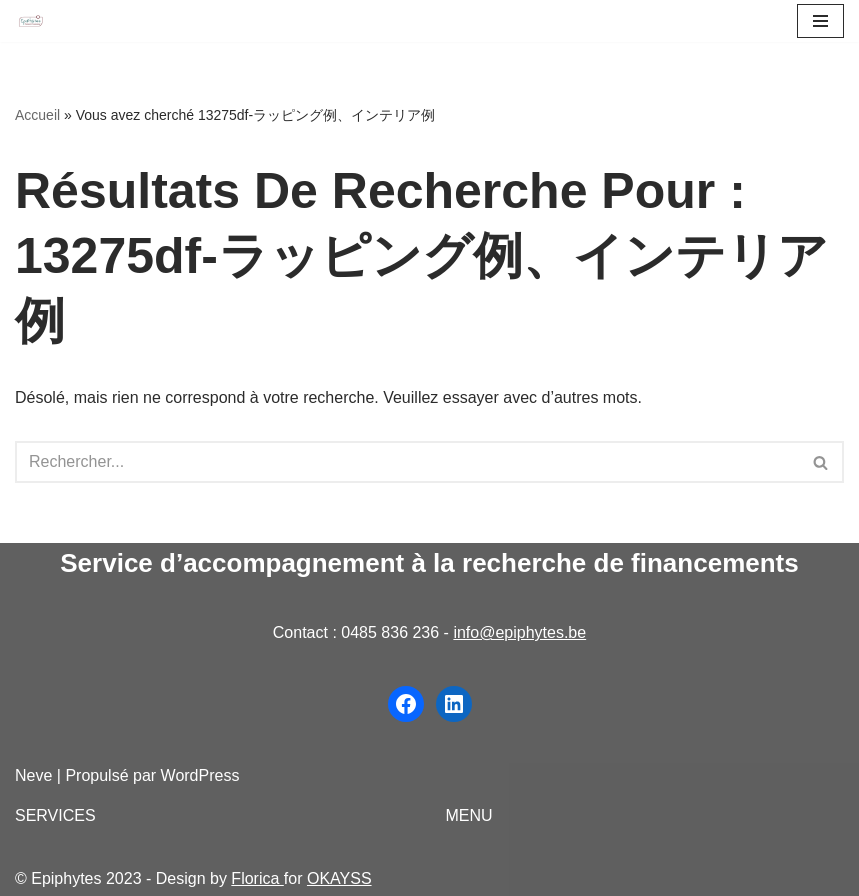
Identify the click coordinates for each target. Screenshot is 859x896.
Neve (33, 775)
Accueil (37, 115)
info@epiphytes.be (519, 632)
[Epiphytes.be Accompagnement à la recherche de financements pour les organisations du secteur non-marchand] (31, 21)
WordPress (200, 775)
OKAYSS (339, 878)
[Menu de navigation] (820, 21)
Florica (257, 878)
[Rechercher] (407, 462)
